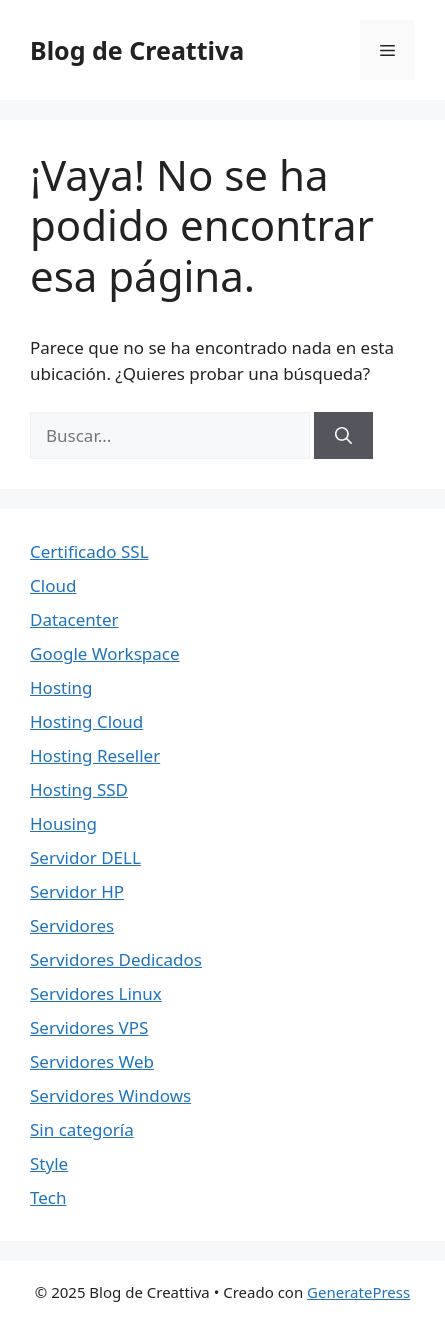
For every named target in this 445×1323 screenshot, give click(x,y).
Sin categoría (82, 1129)
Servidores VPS (89, 1027)
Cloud (53, 585)
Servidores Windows (110, 1095)
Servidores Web (92, 1061)
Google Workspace (105, 653)
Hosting (61, 687)
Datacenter (74, 619)
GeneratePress (358, 1292)
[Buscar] (343, 436)
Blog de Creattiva (137, 50)
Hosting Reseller (95, 755)
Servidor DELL (85, 857)
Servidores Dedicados (116, 959)
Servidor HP (77, 891)
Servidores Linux (96, 993)
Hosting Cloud (86, 721)
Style (49, 1163)
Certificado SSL (89, 551)
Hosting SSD (79, 789)
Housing (63, 823)
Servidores (72, 925)
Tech (48, 1197)
